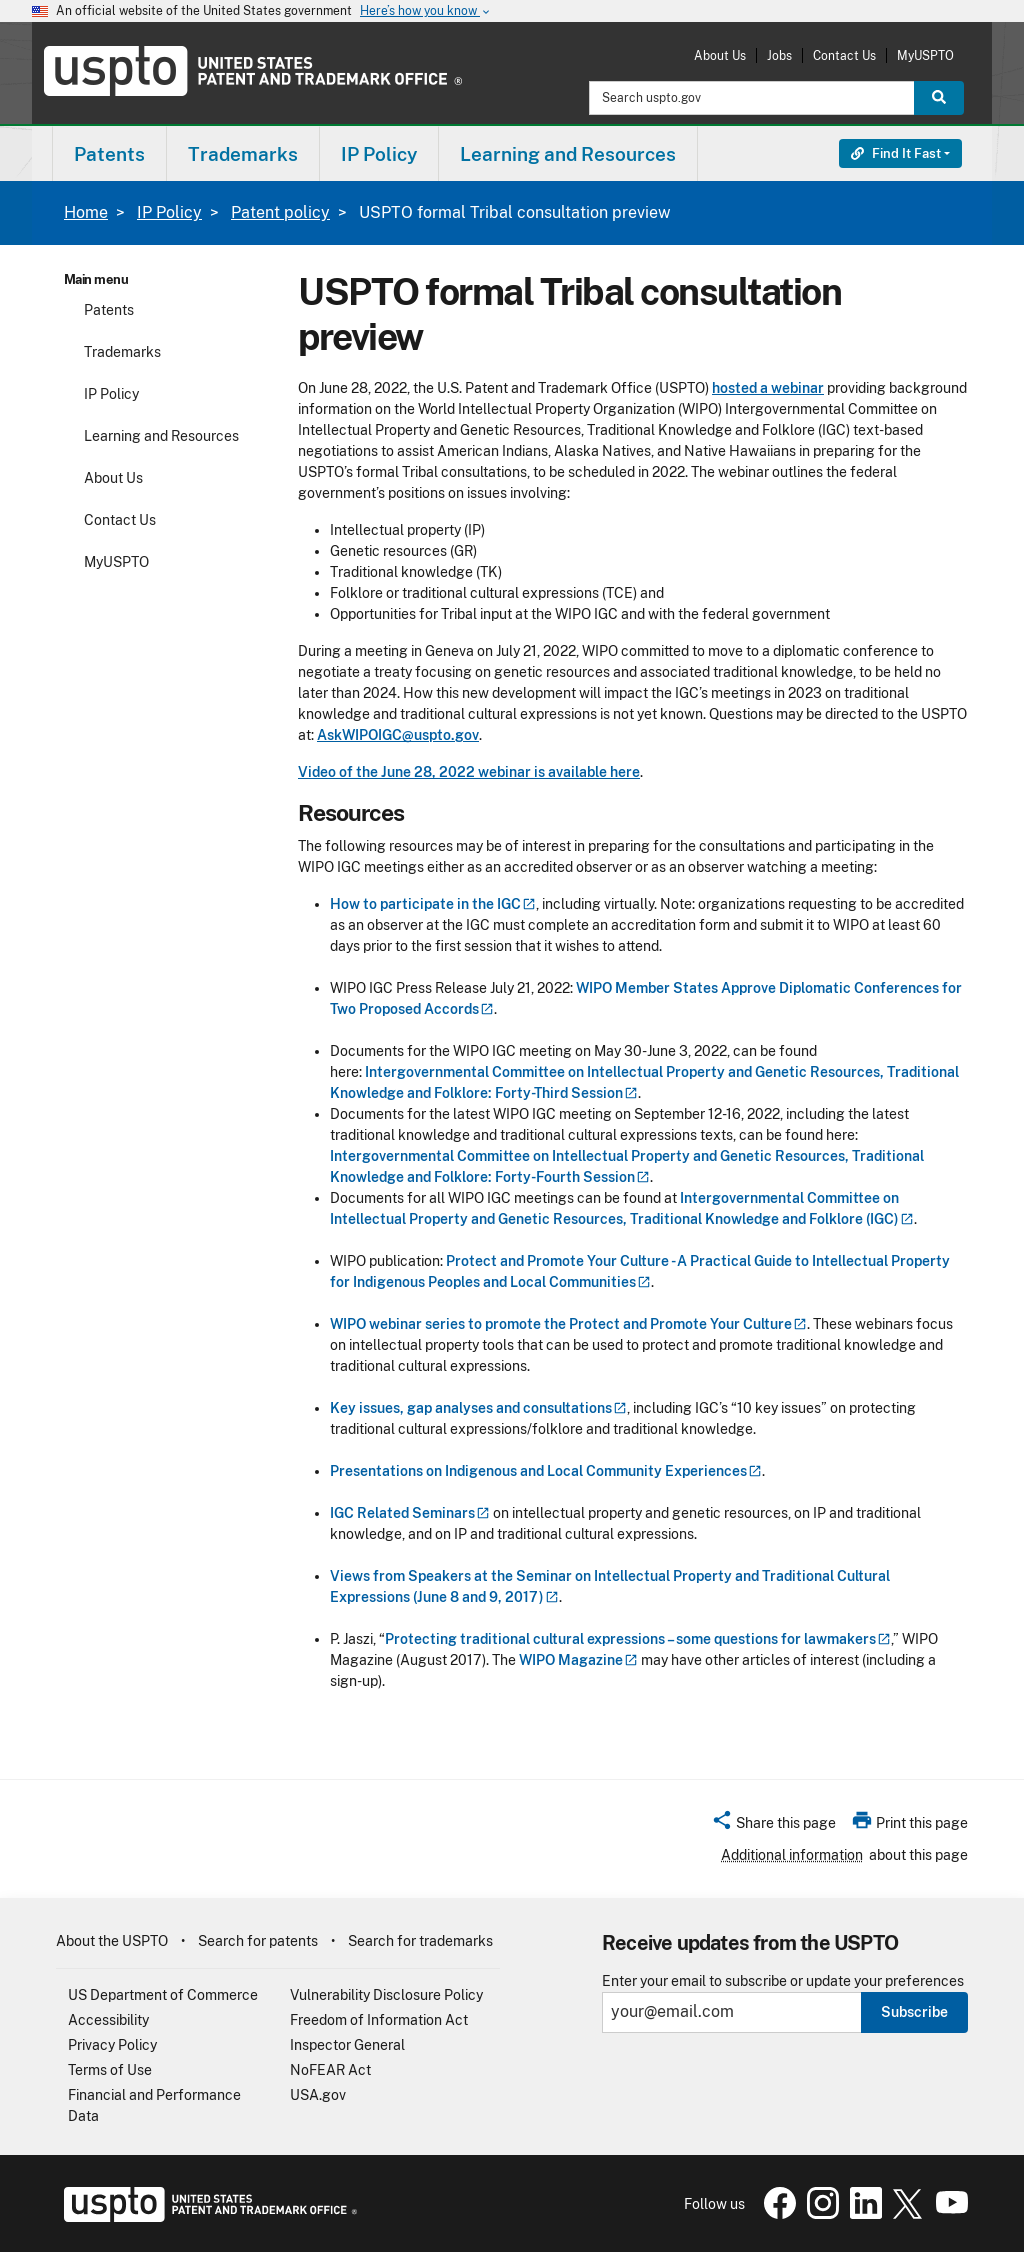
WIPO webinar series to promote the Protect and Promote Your (568, 1324)
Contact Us (844, 55)
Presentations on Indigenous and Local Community (546, 1471)
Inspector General (347, 2045)
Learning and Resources (161, 436)
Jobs (779, 55)
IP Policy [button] (379, 154)
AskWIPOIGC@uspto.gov (398, 735)
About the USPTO (112, 1941)
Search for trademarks (420, 1941)
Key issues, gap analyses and (478, 1408)
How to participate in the (433, 904)
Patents (109, 310)
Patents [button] (109, 154)
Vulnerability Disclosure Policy (386, 1995)
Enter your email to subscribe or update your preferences (783, 1981)
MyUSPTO (925, 55)
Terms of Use (110, 2070)
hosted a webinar (768, 388)
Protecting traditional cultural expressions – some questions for (638, 1639)
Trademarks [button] (243, 154)
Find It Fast (896, 153)
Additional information (792, 1855)
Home (86, 212)
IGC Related (410, 1513)
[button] (773, 1826)
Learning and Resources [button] (568, 154)
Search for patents (258, 1941)
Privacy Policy (112, 2045)
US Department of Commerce (163, 1995)
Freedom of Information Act (379, 2020)
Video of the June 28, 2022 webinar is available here (469, 772)
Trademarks (122, 352)
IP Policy (169, 212)
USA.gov (318, 2095)
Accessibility (108, 2020)
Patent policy (280, 212)
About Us (720, 55)
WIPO (578, 1660)
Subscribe (914, 2012)
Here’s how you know (426, 11)
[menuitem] (109, 153)
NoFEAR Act (330, 2070)
